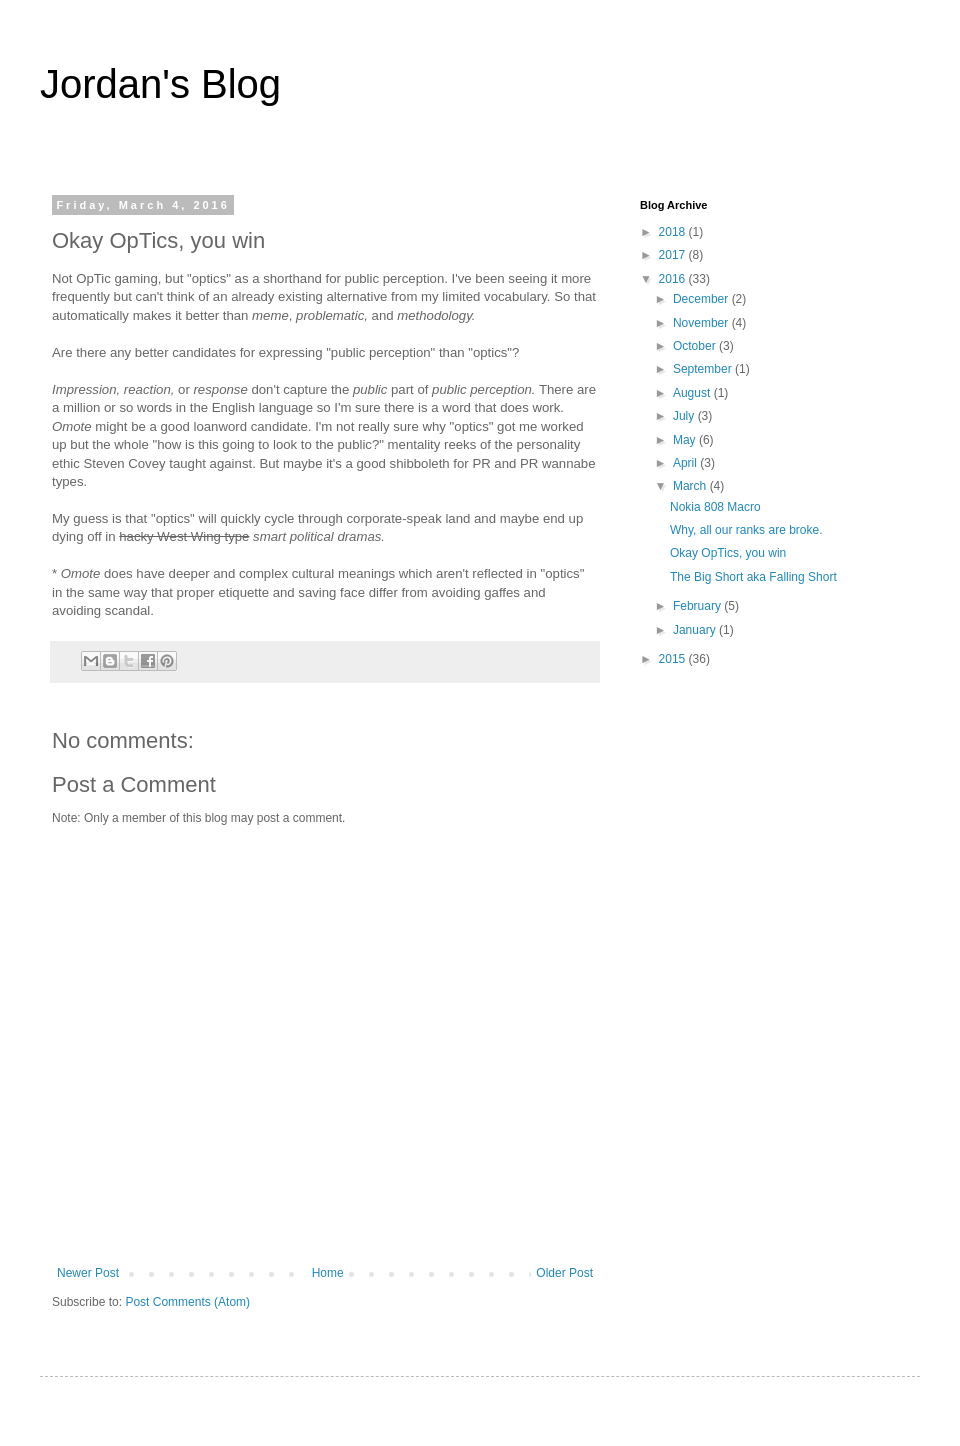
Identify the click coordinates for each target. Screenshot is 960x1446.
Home (328, 1273)
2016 (674, 279)
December (702, 299)
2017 (674, 255)
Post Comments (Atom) (187, 1302)
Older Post (564, 1273)
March (691, 486)
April (686, 463)
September (704, 369)
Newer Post (88, 1273)
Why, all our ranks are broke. (746, 530)
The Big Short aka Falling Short (753, 577)
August (693, 393)
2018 (674, 232)
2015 (674, 659)
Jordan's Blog (160, 84)
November (702, 323)
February (698, 606)
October (696, 346)
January (696, 630)
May (686, 440)
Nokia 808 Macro (715, 507)
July (685, 416)
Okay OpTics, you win (728, 553)
